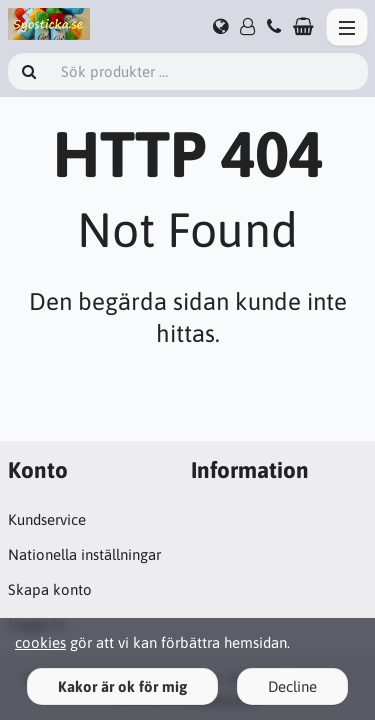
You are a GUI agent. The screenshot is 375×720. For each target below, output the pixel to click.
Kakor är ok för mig (122, 686)
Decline (292, 686)
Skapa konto (50, 589)
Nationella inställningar (84, 554)
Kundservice (47, 519)
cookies (40, 642)
